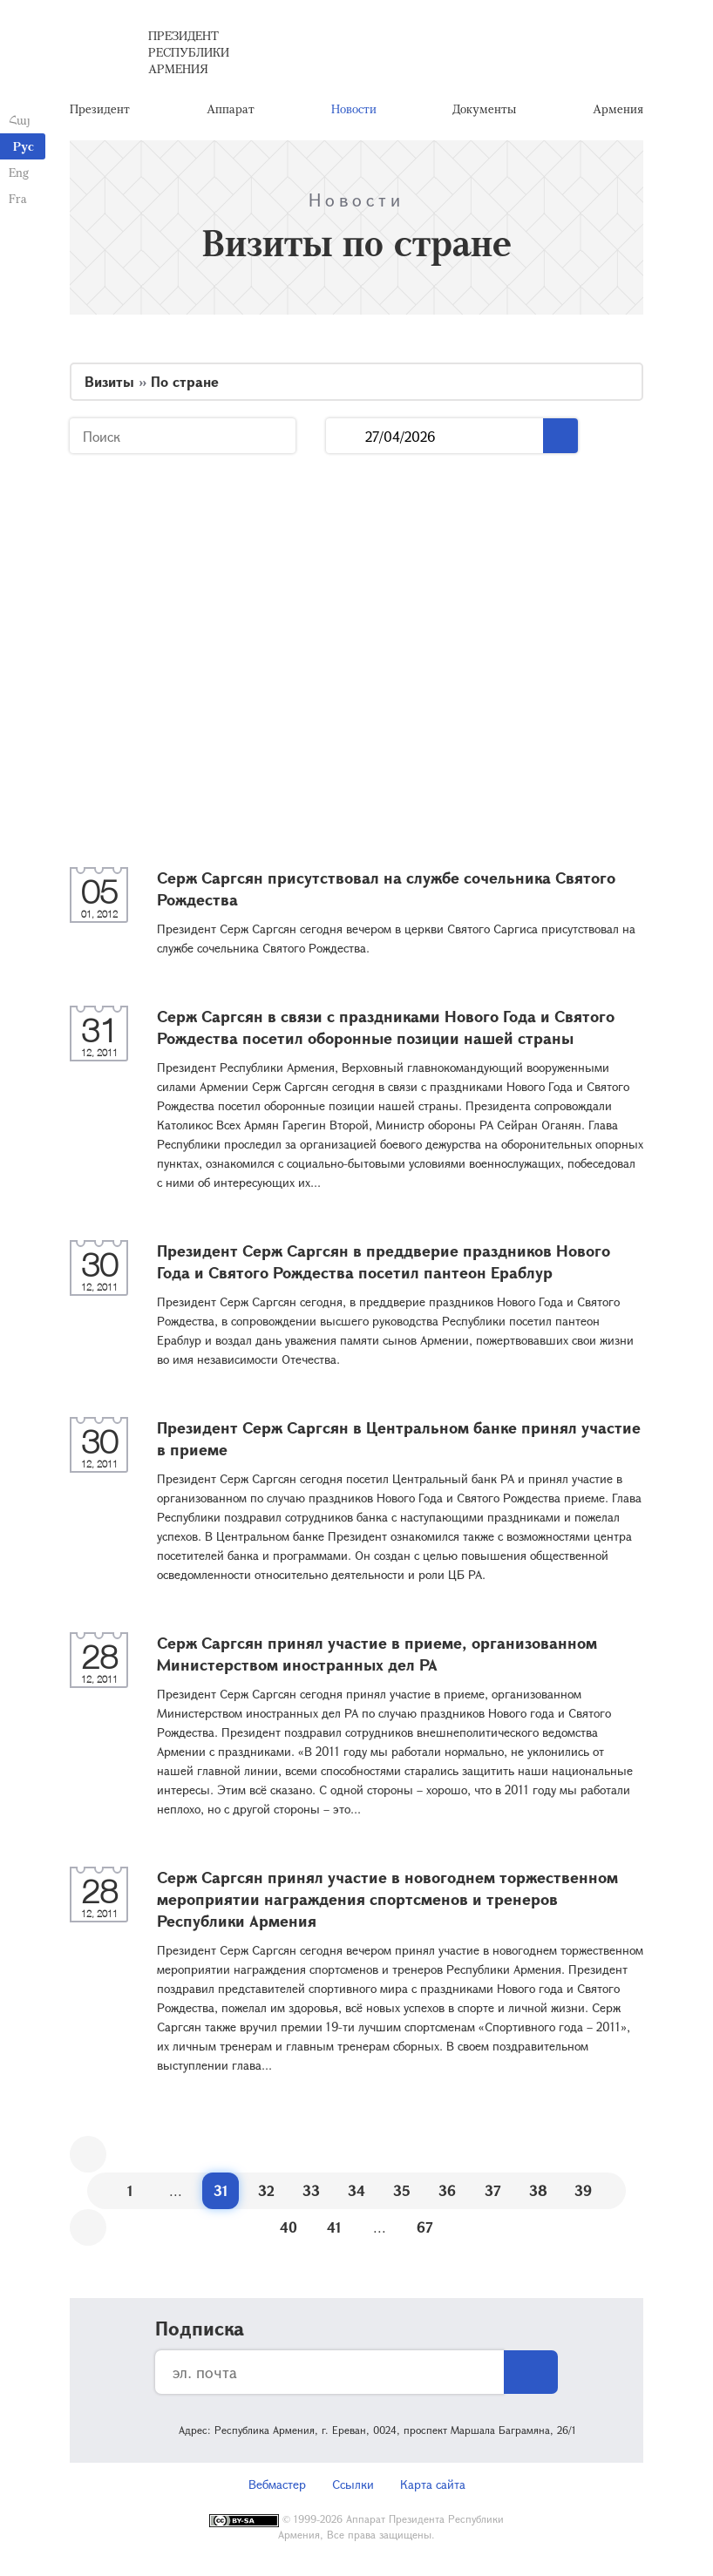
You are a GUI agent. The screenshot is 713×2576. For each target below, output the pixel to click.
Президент (100, 108)
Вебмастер (277, 2484)
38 (538, 2190)
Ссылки (353, 2484)
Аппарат (231, 108)
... (345, 436)
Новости (354, 108)
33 (311, 2190)
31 (221, 2190)
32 (266, 2190)
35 (402, 2190)
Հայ (20, 120)
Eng (19, 172)
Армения (618, 108)
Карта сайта (432, 2484)
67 (425, 2227)
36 (447, 2190)
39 (583, 2190)
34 (356, 2190)
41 (334, 2227)
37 (493, 2190)
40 (288, 2227)
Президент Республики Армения (188, 52)
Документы (484, 108)
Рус (23, 146)
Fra (18, 198)
